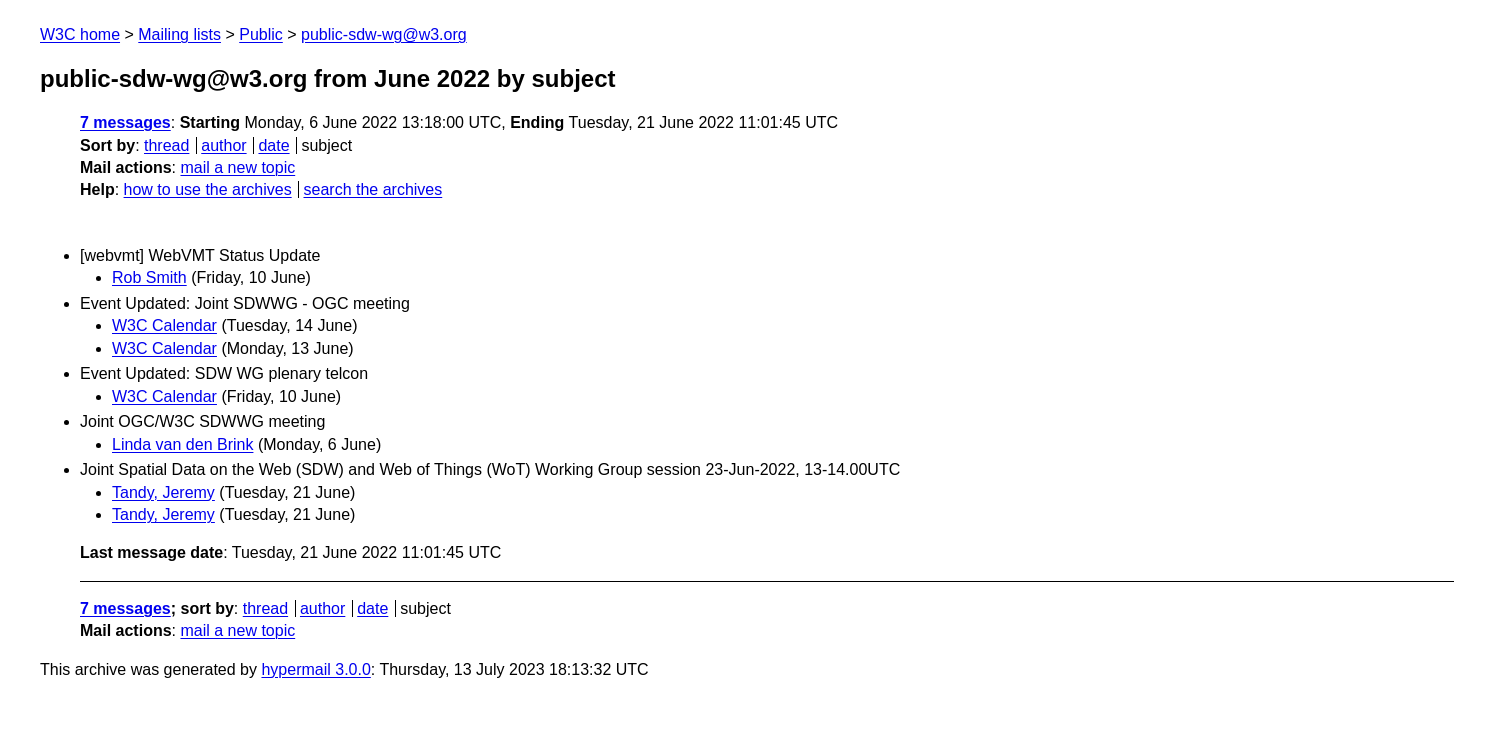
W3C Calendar (164, 325)
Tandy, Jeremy (163, 492)
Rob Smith (149, 277)
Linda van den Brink (182, 444)
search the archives (373, 189)
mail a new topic (237, 167)
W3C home (80, 34)
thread (166, 145)
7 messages (125, 122)
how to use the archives (208, 189)
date (273, 145)
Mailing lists (179, 34)
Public (261, 34)
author (223, 145)
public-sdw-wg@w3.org (384, 34)
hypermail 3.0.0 (315, 669)
